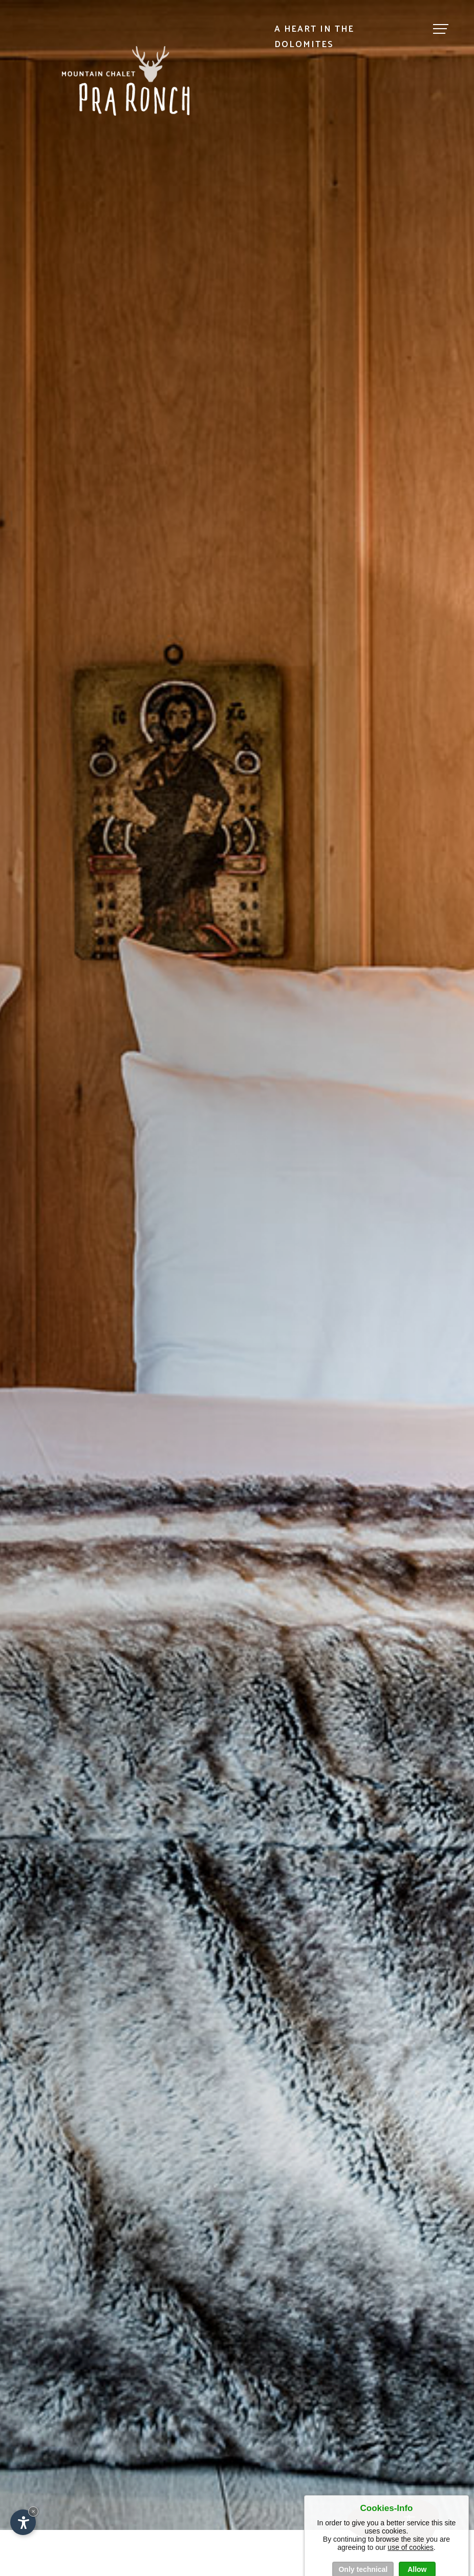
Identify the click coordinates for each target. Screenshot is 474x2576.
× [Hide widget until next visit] (33, 2511)
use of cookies (410, 2555)
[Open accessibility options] (23, 2522)
